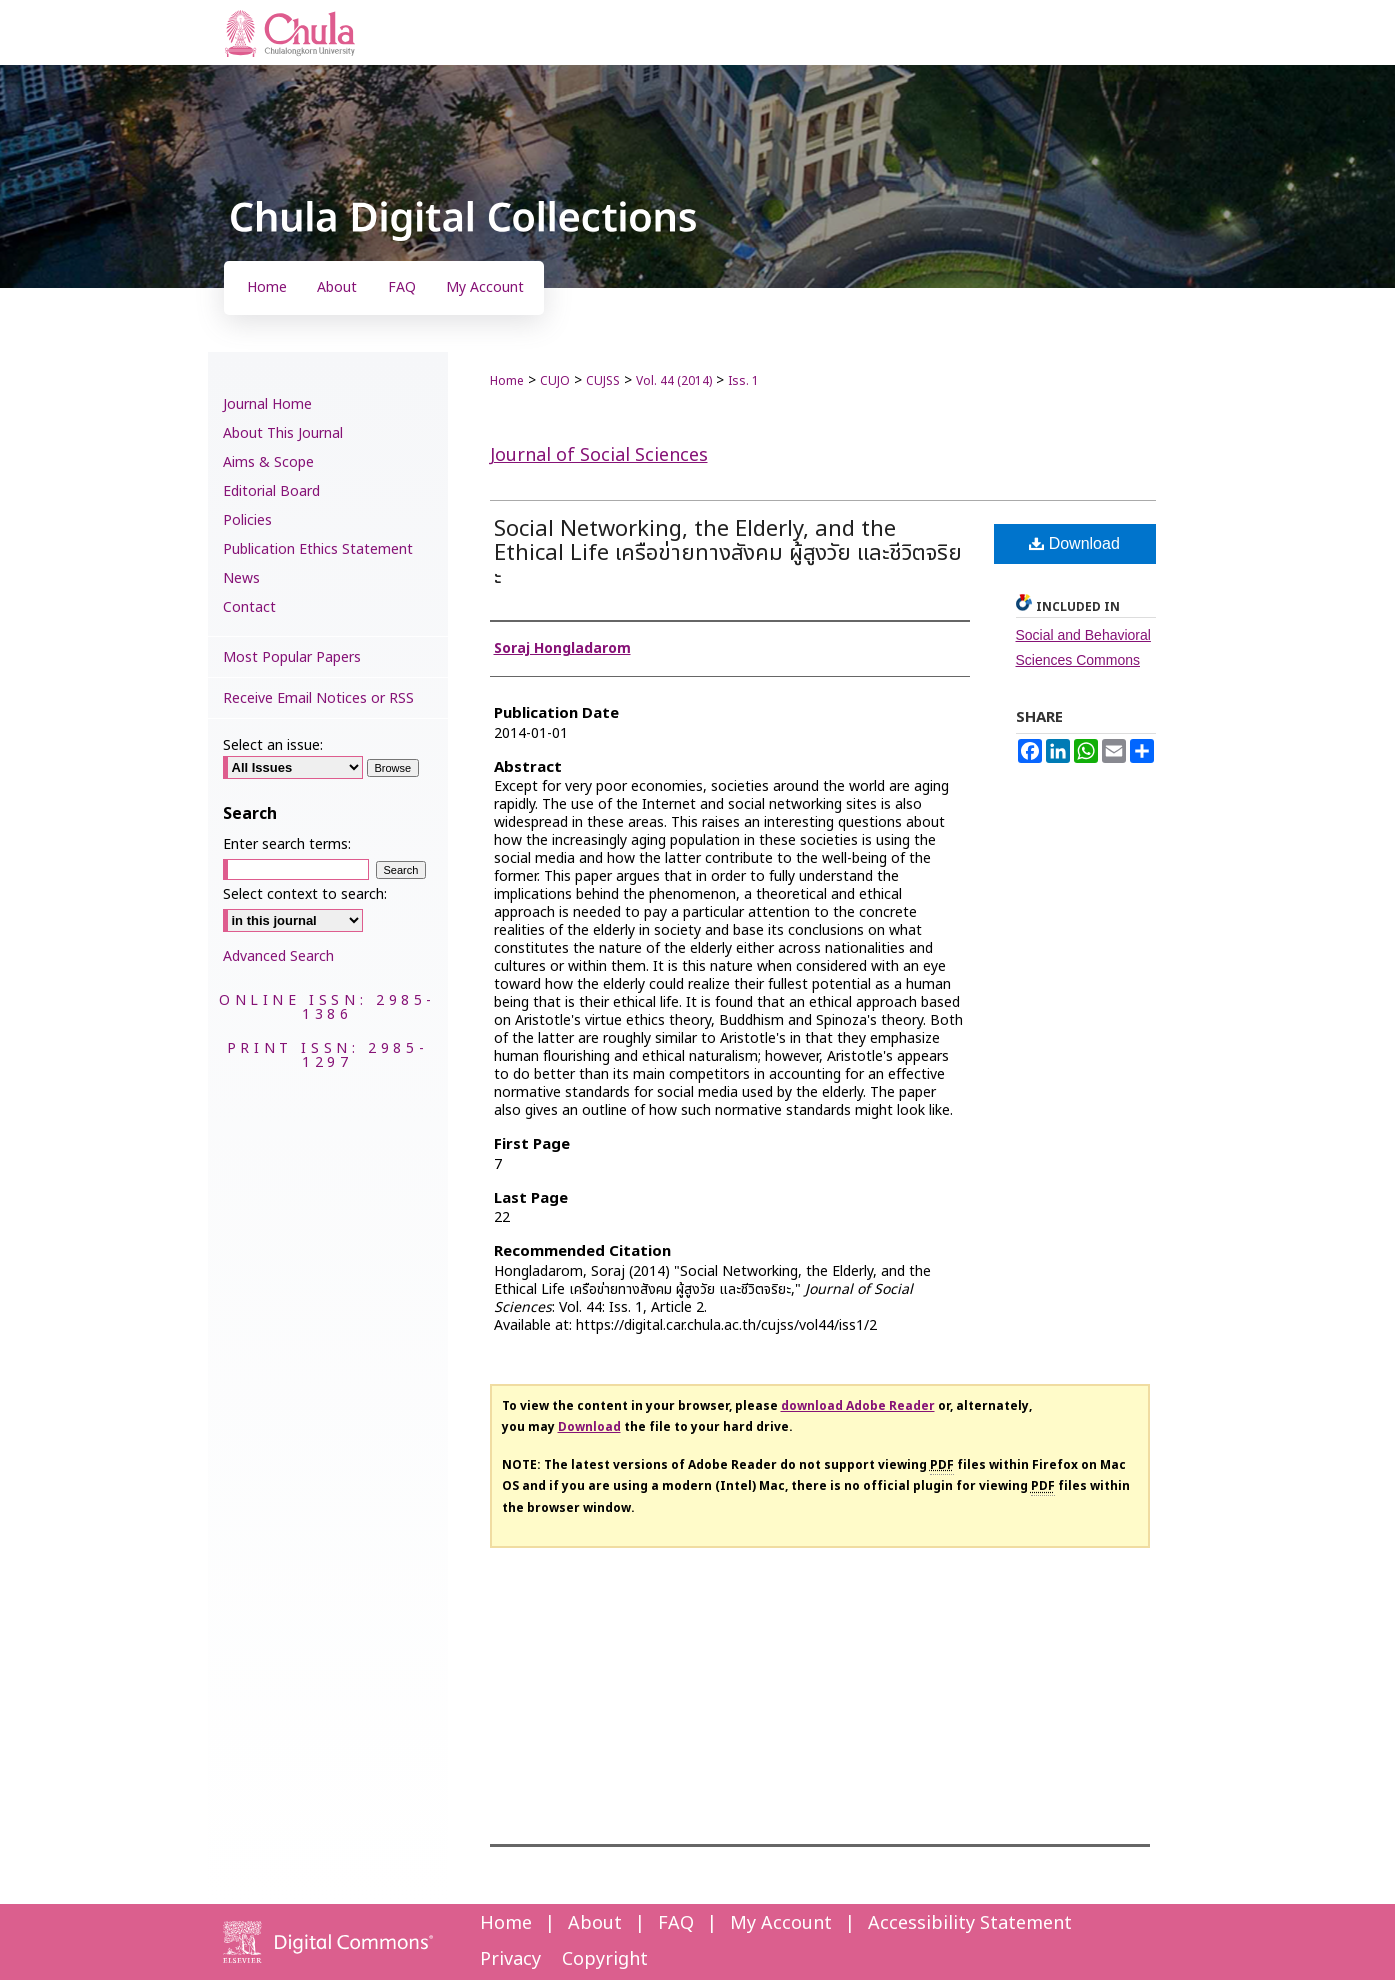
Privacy (510, 1959)
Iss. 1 (743, 381)
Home (507, 381)
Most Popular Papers (292, 657)
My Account (781, 1923)
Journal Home (267, 404)
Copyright (605, 1959)
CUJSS (603, 381)
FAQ (676, 1923)
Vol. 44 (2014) (674, 381)
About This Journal (283, 433)
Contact (249, 607)
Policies (247, 520)
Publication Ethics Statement (318, 549)
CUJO (555, 381)
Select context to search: (305, 894)
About (595, 1923)
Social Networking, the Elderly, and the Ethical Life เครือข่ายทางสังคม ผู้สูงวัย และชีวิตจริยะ (728, 553)
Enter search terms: (287, 844)
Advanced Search (278, 956)
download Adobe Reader (858, 1406)
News (241, 578)
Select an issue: (273, 745)
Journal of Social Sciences (599, 455)
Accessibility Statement (970, 1923)
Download (1074, 543)
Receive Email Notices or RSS (318, 698)
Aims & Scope (268, 462)
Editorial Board (271, 491)
